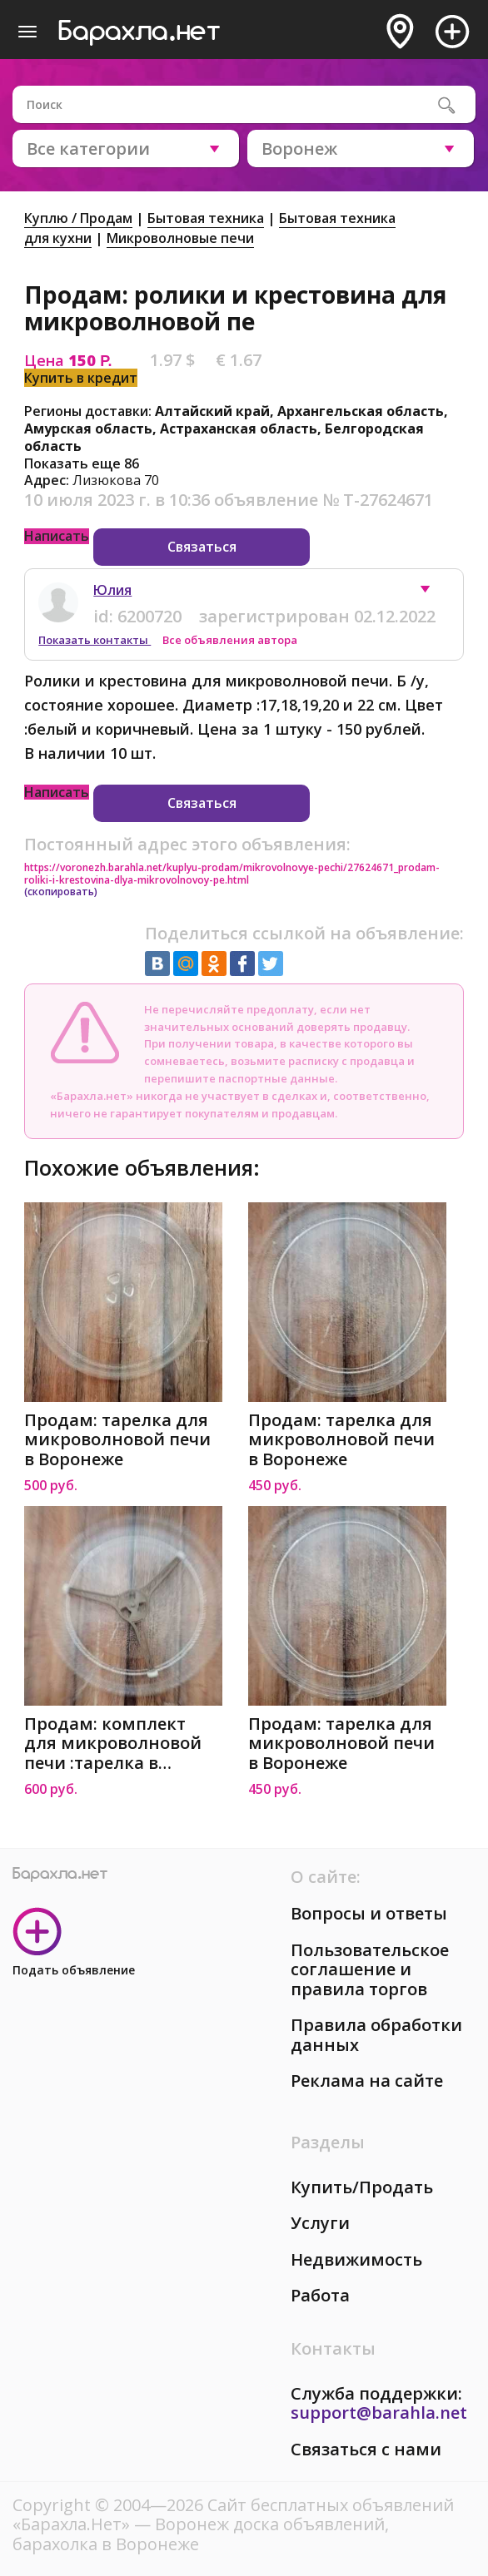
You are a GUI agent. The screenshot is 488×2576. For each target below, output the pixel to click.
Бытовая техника (205, 218)
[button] (433, 593)
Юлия (112, 590)
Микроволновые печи (180, 238)
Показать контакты (94, 639)
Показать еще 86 (81, 463)
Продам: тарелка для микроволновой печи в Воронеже (117, 1439)
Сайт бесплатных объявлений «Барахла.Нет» (233, 2515)
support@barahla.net (379, 2412)
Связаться (202, 546)
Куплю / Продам (78, 218)
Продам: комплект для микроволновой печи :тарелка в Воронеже (113, 1743)
